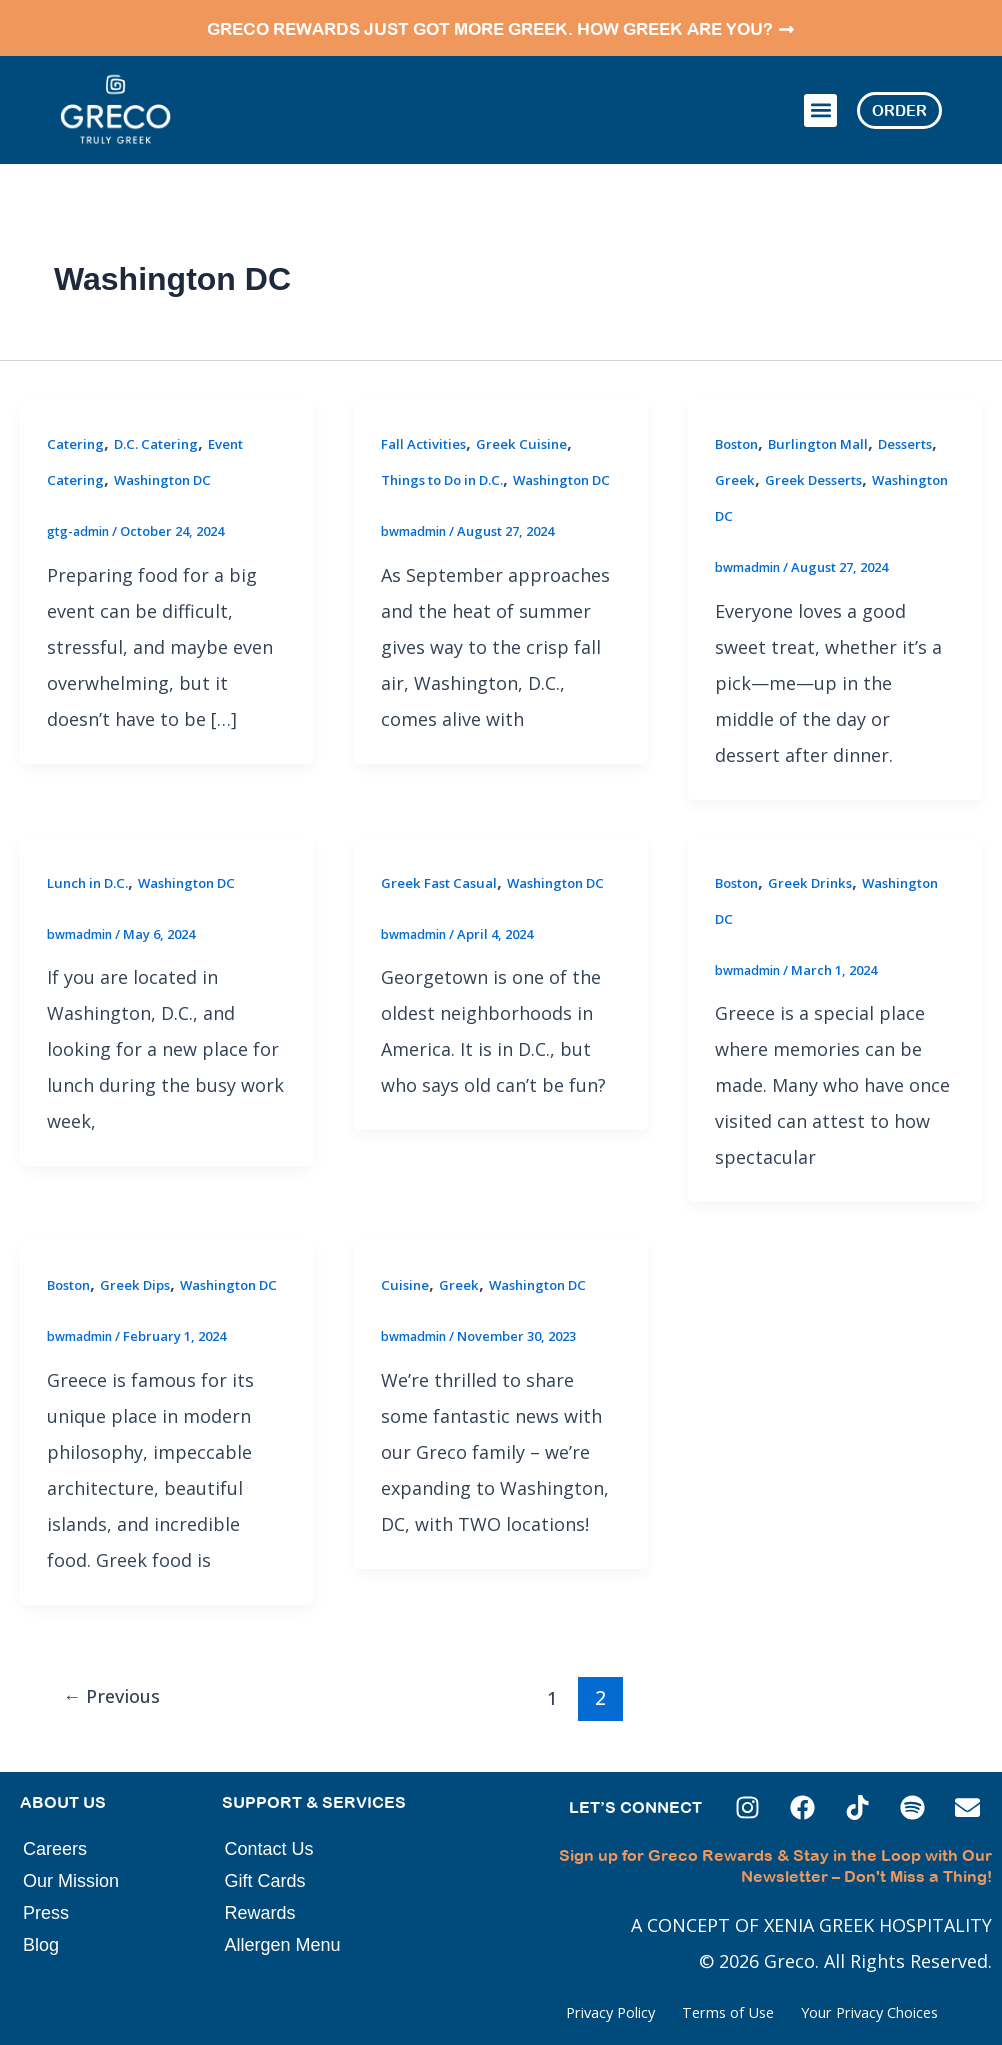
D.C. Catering (164, 419)
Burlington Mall (829, 419)
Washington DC (172, 455)
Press (46, 1913)
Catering (77, 419)
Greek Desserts (887, 455)
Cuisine (406, 1260)
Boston (740, 419)
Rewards (260, 1913)
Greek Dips (144, 1260)
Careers (55, 1849)
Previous (118, 1708)
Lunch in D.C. (91, 857)
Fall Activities (427, 419)
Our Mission (71, 1881)
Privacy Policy (500, 2012)
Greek (805, 455)
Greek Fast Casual (443, 857)
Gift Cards (265, 1881)
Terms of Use (656, 2012)
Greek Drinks (819, 857)
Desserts (745, 455)
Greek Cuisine (530, 419)
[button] (820, 98)
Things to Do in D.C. (450, 455)
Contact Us (269, 1849)
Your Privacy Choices (843, 2012)
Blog (41, 1945)
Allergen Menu (283, 1945)
